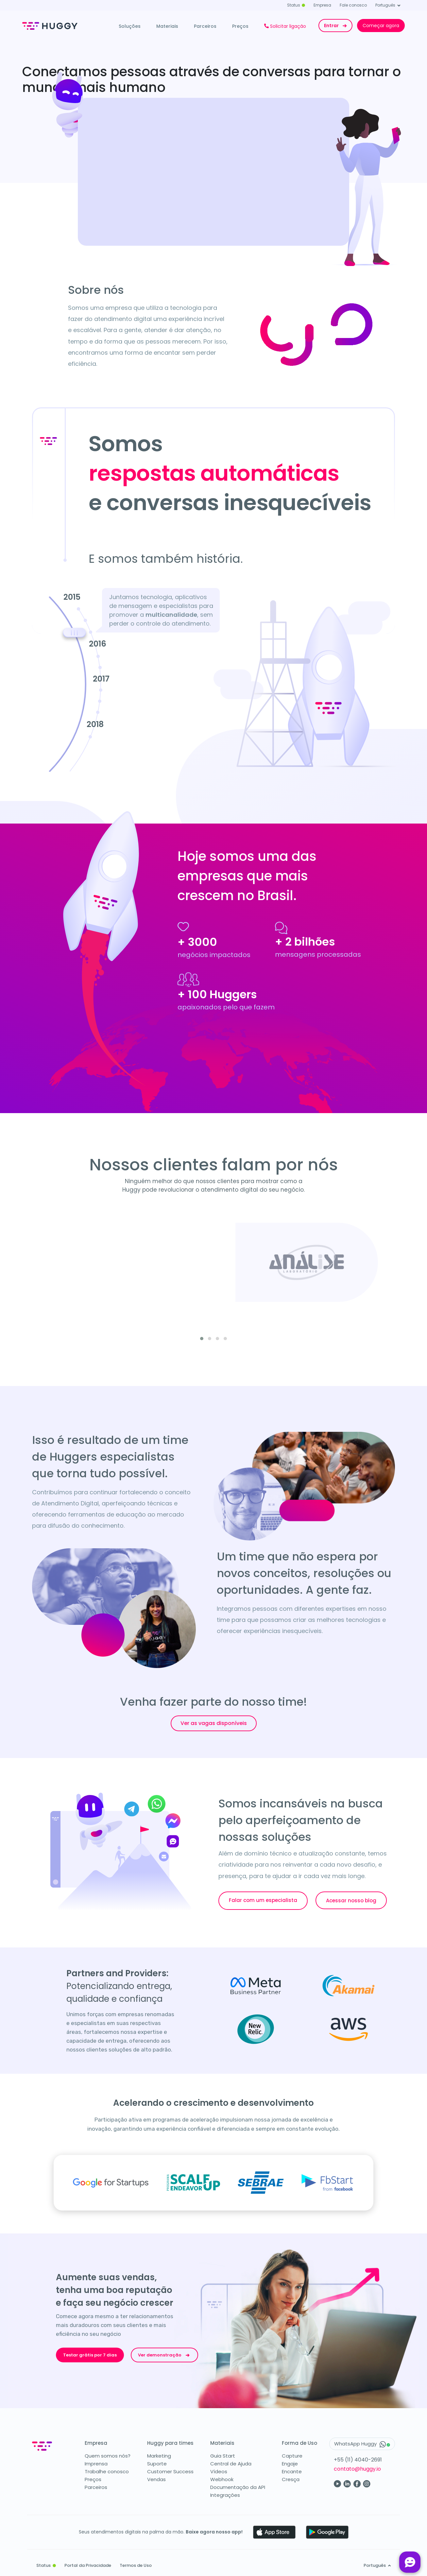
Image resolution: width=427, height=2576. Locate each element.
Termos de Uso (136, 2565)
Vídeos (218, 2471)
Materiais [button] (167, 26)
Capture (292, 2455)
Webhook (221, 2479)
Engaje (290, 2463)
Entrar (336, 25)
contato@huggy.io (357, 2469)
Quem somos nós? (107, 2455)
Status (296, 5)
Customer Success (170, 2471)
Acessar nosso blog (351, 1900)
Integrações (225, 2495)
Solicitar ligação (285, 26)
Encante (292, 2471)
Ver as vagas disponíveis (213, 1723)
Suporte (157, 2463)
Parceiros (96, 2487)
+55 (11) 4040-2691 (358, 2459)
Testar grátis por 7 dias (90, 2355)
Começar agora (381, 25)
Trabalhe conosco (107, 2471)
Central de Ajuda (230, 2463)
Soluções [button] (130, 26)
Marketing (159, 2455)
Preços (240, 26)
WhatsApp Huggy (362, 2443)
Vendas (156, 2479)
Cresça (290, 2479)
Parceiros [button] (205, 26)
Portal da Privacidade (87, 2565)
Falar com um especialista (263, 1900)
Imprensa (96, 2463)
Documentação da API (237, 2487)
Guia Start (222, 2455)
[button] (202, 1338)
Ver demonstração (164, 2355)
